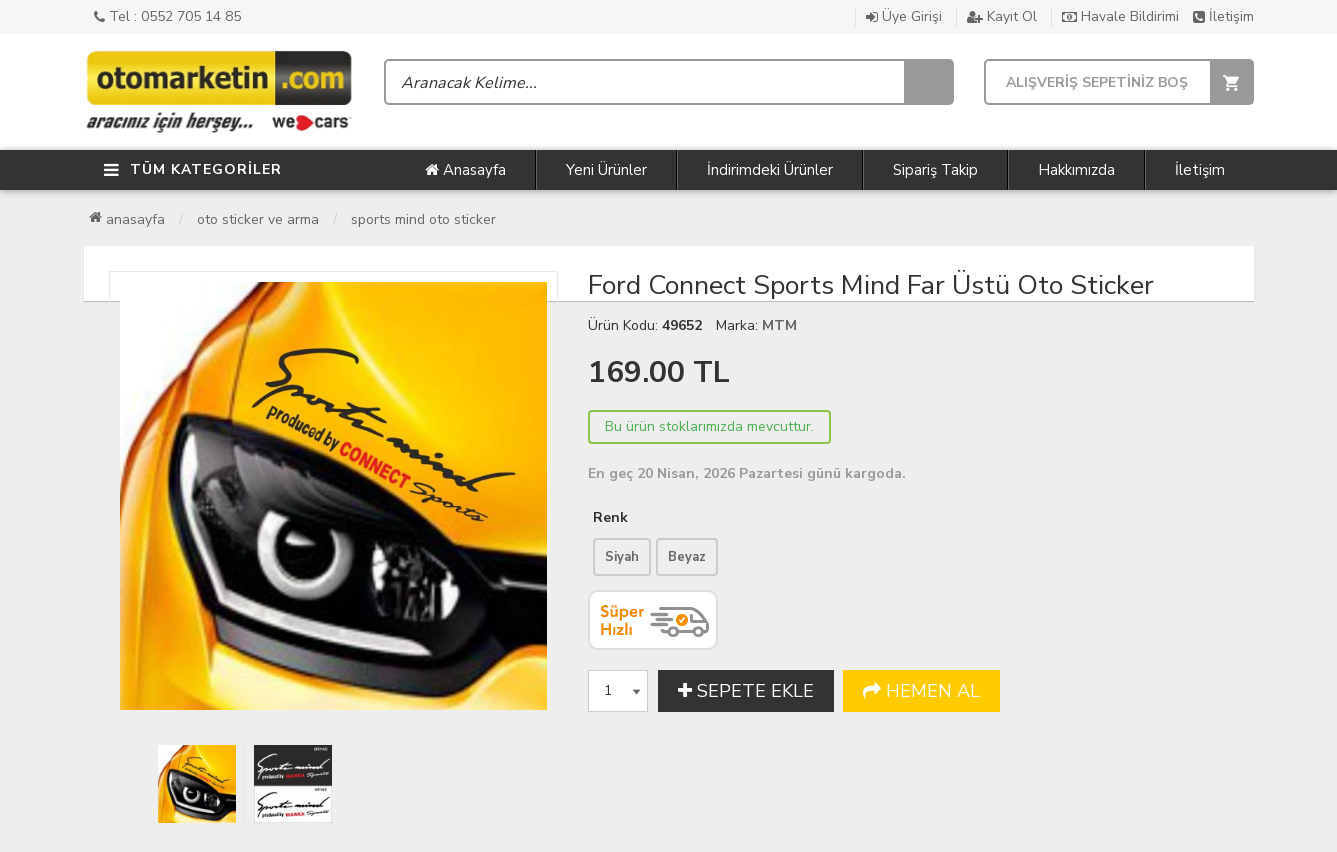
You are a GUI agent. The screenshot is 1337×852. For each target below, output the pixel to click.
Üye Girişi (904, 16)
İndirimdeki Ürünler (770, 170)
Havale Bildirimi (1120, 16)
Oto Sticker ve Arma (258, 219)
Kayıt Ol (1002, 16)
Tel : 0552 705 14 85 (167, 16)
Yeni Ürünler (606, 170)
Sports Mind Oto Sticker (423, 219)
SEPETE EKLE (746, 691)
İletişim (1223, 16)
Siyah (622, 557)
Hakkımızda (1076, 170)
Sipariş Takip (935, 170)
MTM (779, 325)
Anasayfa (465, 170)
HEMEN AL (921, 691)
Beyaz (687, 557)
